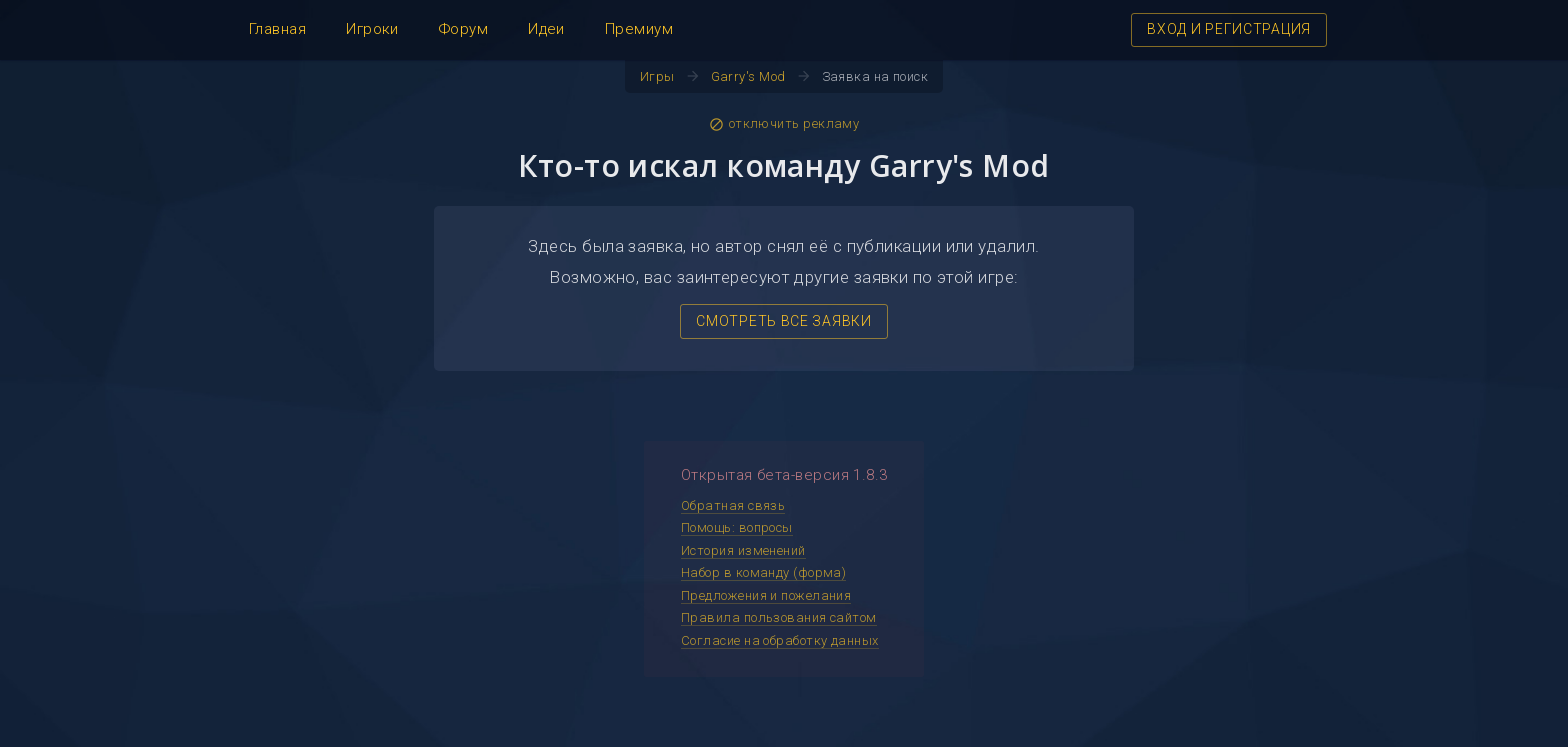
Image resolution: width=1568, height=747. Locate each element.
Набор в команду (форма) (763, 572)
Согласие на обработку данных (780, 640)
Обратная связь (733, 505)
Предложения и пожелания (766, 595)
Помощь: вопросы (737, 527)
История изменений (743, 550)
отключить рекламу (784, 124)
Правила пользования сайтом (779, 617)
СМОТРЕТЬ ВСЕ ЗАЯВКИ (783, 321)
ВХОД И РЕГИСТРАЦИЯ (1229, 29)
